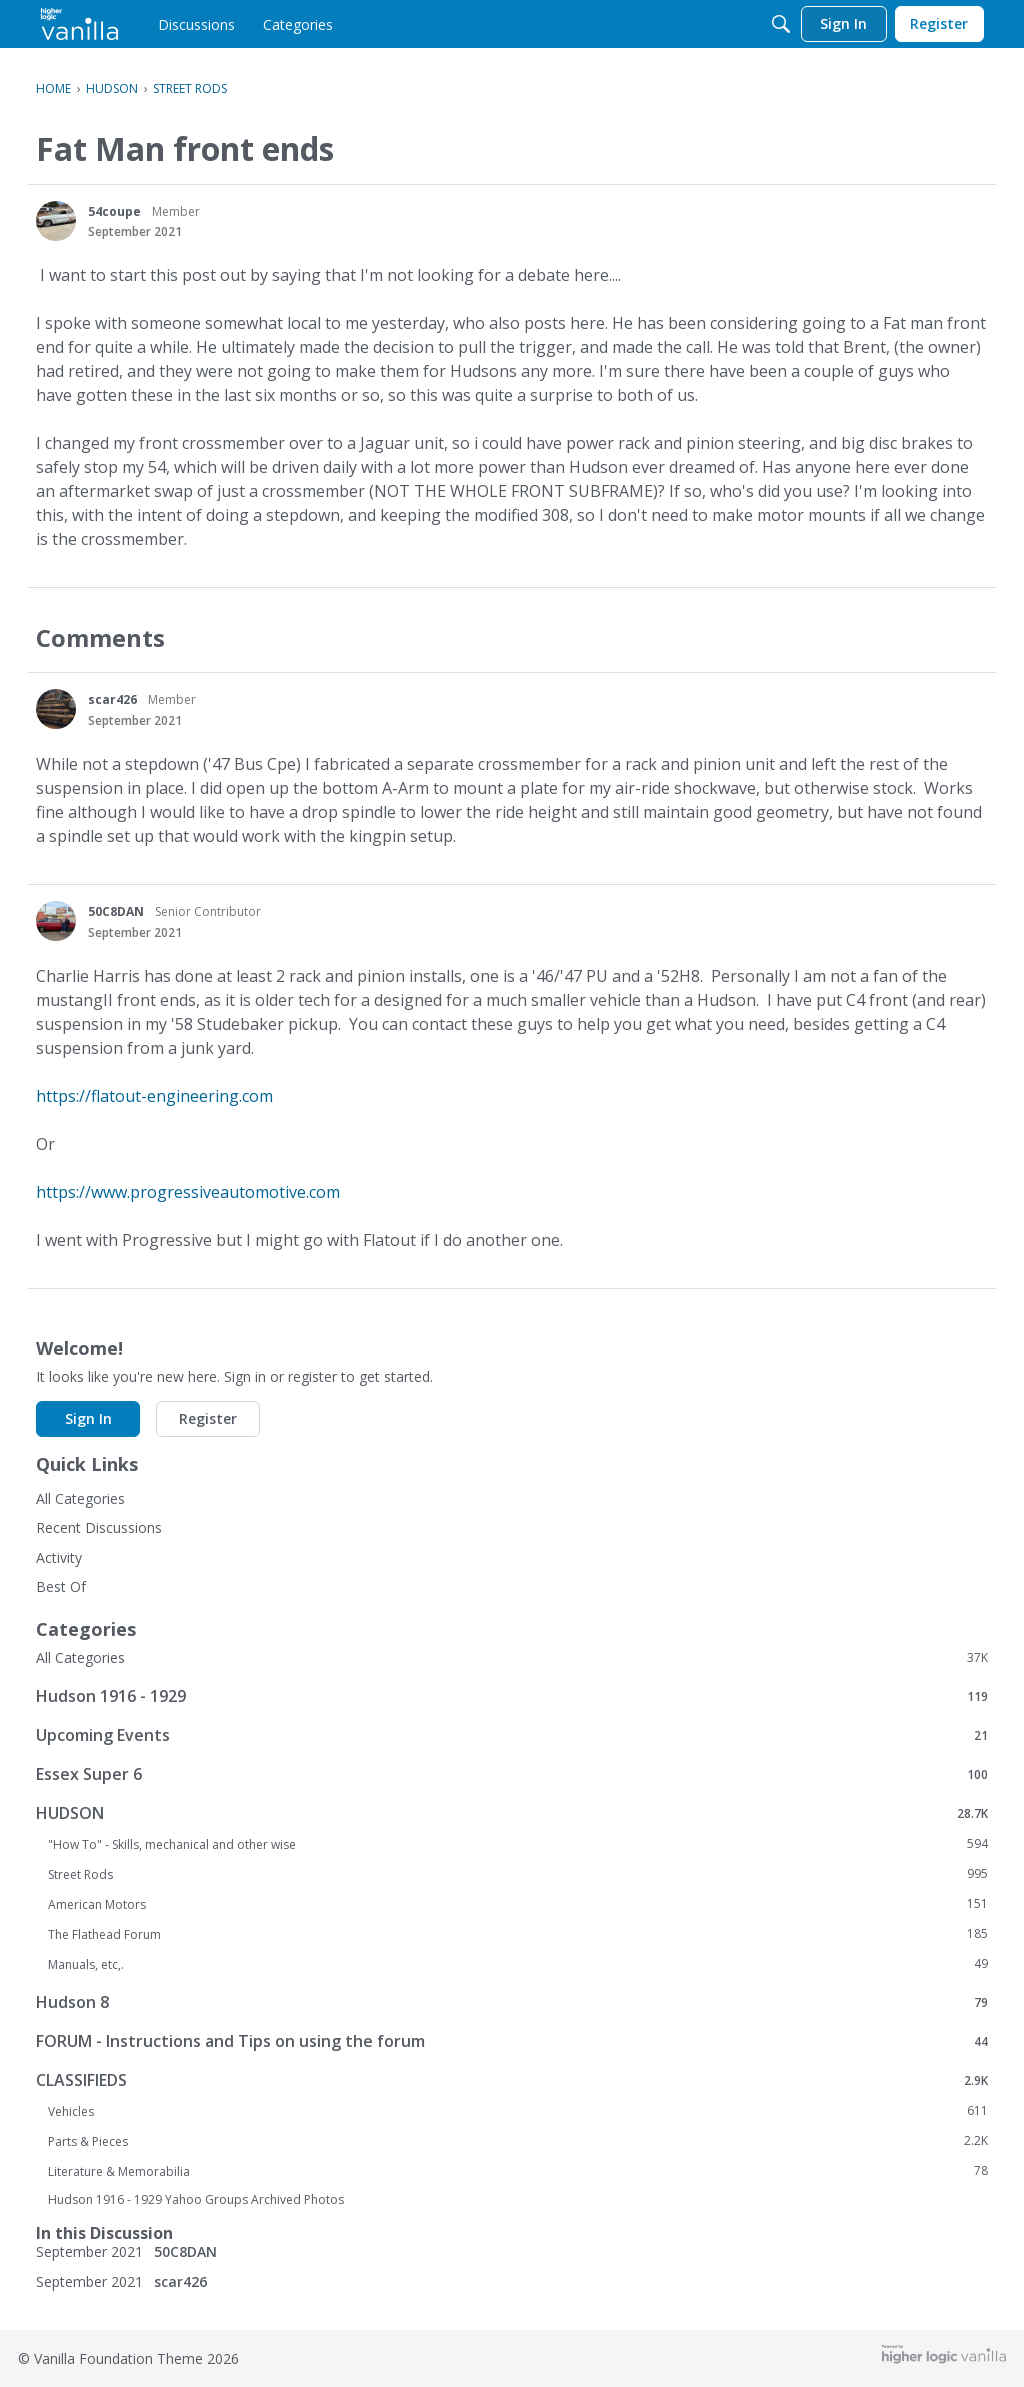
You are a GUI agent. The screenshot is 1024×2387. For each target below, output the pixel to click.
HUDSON (512, 1812)
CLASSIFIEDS (512, 2079)
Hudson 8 (512, 2001)
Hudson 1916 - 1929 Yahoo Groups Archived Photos (196, 2199)
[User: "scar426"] (56, 709)
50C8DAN (116, 911)
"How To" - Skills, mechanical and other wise (518, 1844)
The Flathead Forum (518, 1934)
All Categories (80, 1498)
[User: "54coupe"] (56, 221)
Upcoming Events (512, 1734)
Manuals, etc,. (518, 1964)
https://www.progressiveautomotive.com (188, 1192)
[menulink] (196, 24)
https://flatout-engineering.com (154, 1096)
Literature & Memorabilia (518, 2171)
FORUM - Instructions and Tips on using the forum (512, 2040)
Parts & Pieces (518, 2141)
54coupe (114, 211)
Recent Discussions (99, 1527)
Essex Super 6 (512, 1773)
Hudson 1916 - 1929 (512, 1695)
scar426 (112, 699)
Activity (59, 1557)
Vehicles (518, 2111)
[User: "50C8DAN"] (56, 921)
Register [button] (208, 1418)
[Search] (781, 24)
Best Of (61, 1586)
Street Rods (518, 1874)
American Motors (518, 1904)
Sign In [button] (88, 1418)
